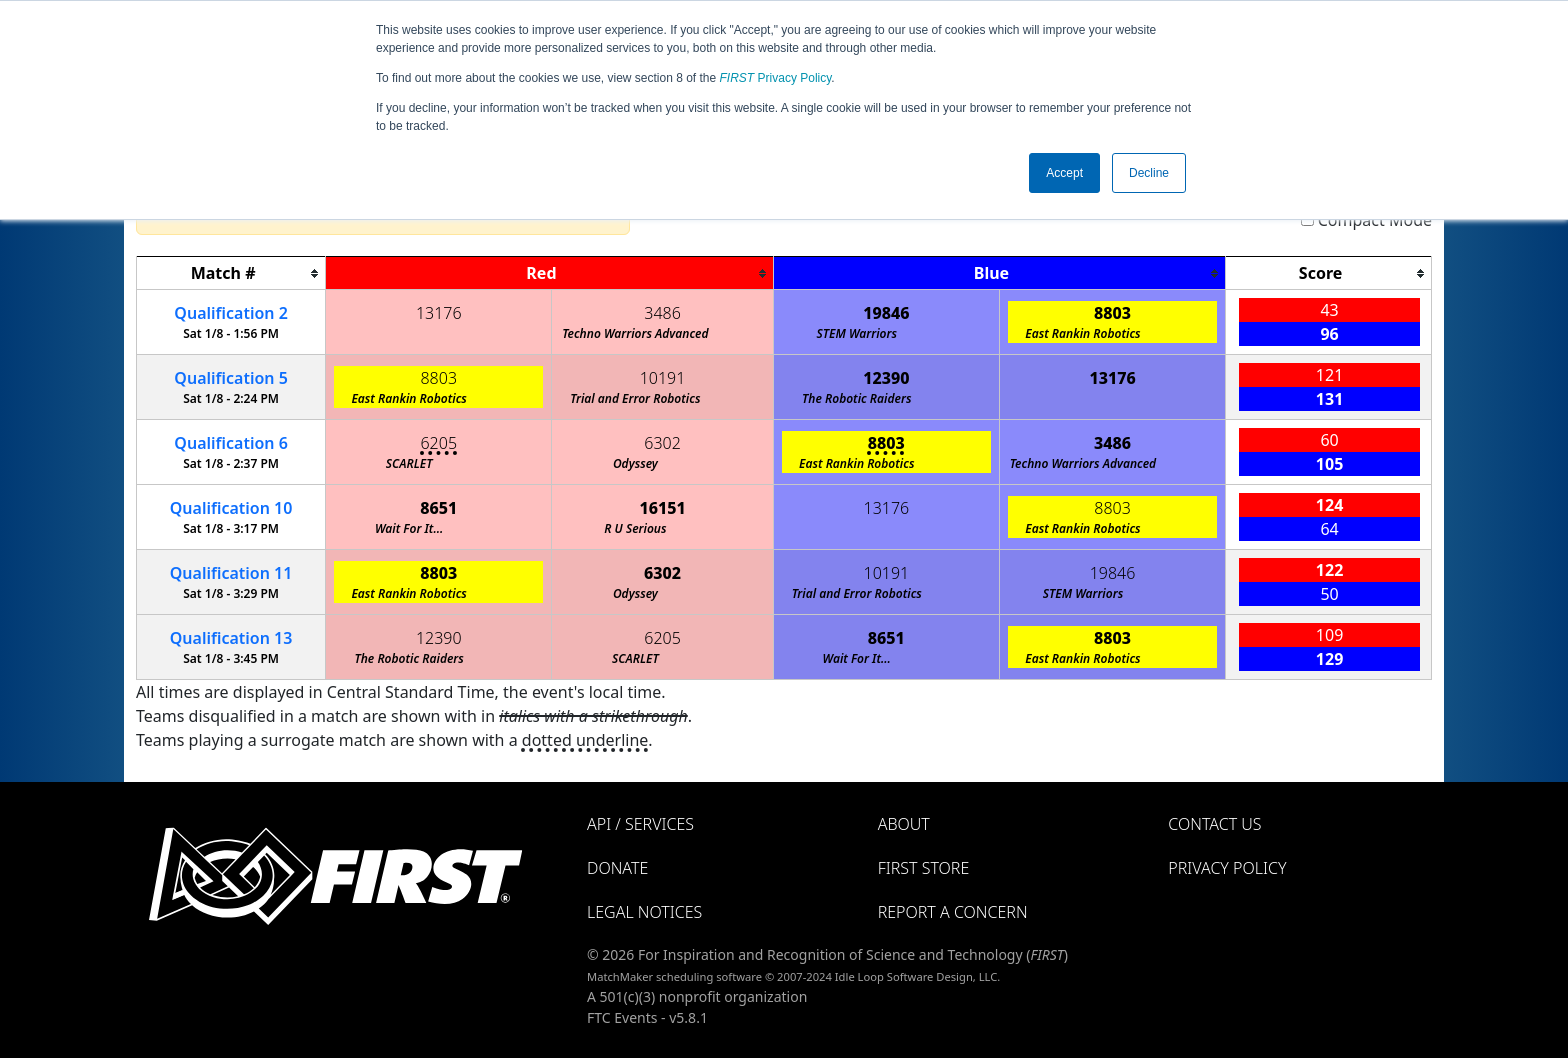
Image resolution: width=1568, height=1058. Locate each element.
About (904, 824)
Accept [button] (1064, 173)
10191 (663, 378)
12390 (886, 378)
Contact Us (1214, 824)
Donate (617, 868)
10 (231, 508)
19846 (886, 313)
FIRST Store (924, 868)
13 (231, 638)
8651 (438, 508)
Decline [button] (1149, 173)
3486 (662, 313)
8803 (1112, 313)
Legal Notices (644, 912)
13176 (439, 313)
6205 (438, 443)
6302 (662, 443)
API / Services (640, 824)
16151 (662, 508)
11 (231, 573)
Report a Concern (953, 912)
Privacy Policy (776, 78)
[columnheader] (231, 273)
